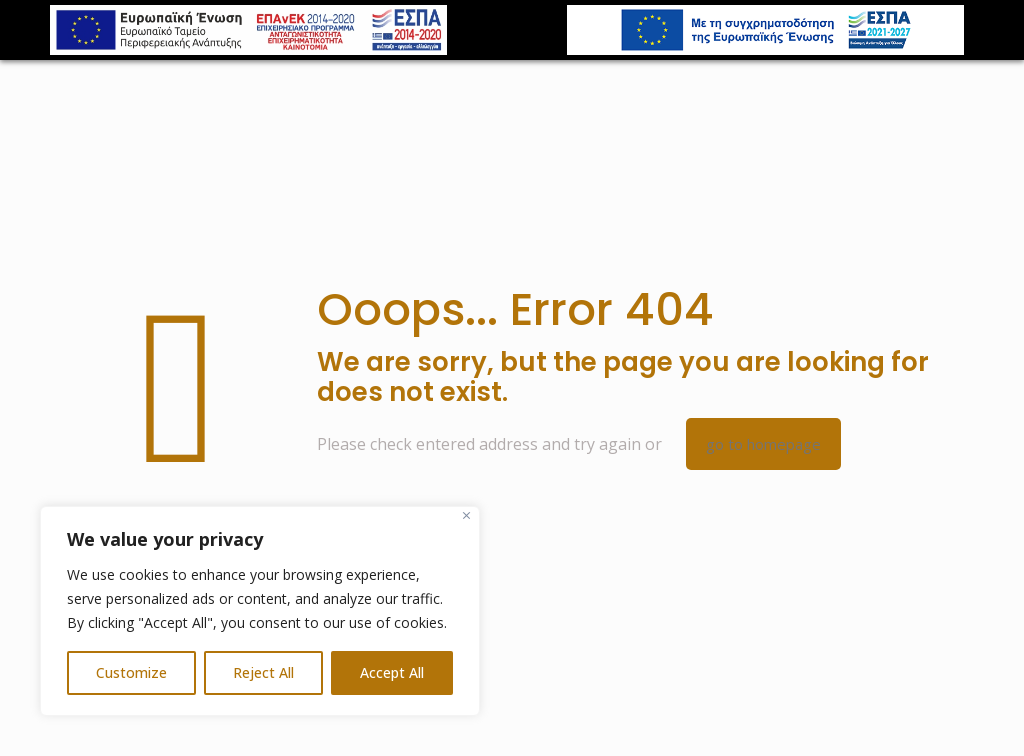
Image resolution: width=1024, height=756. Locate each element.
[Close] (466, 515)
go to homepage (763, 444)
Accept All (392, 672)
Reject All (263, 672)
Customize (131, 672)
